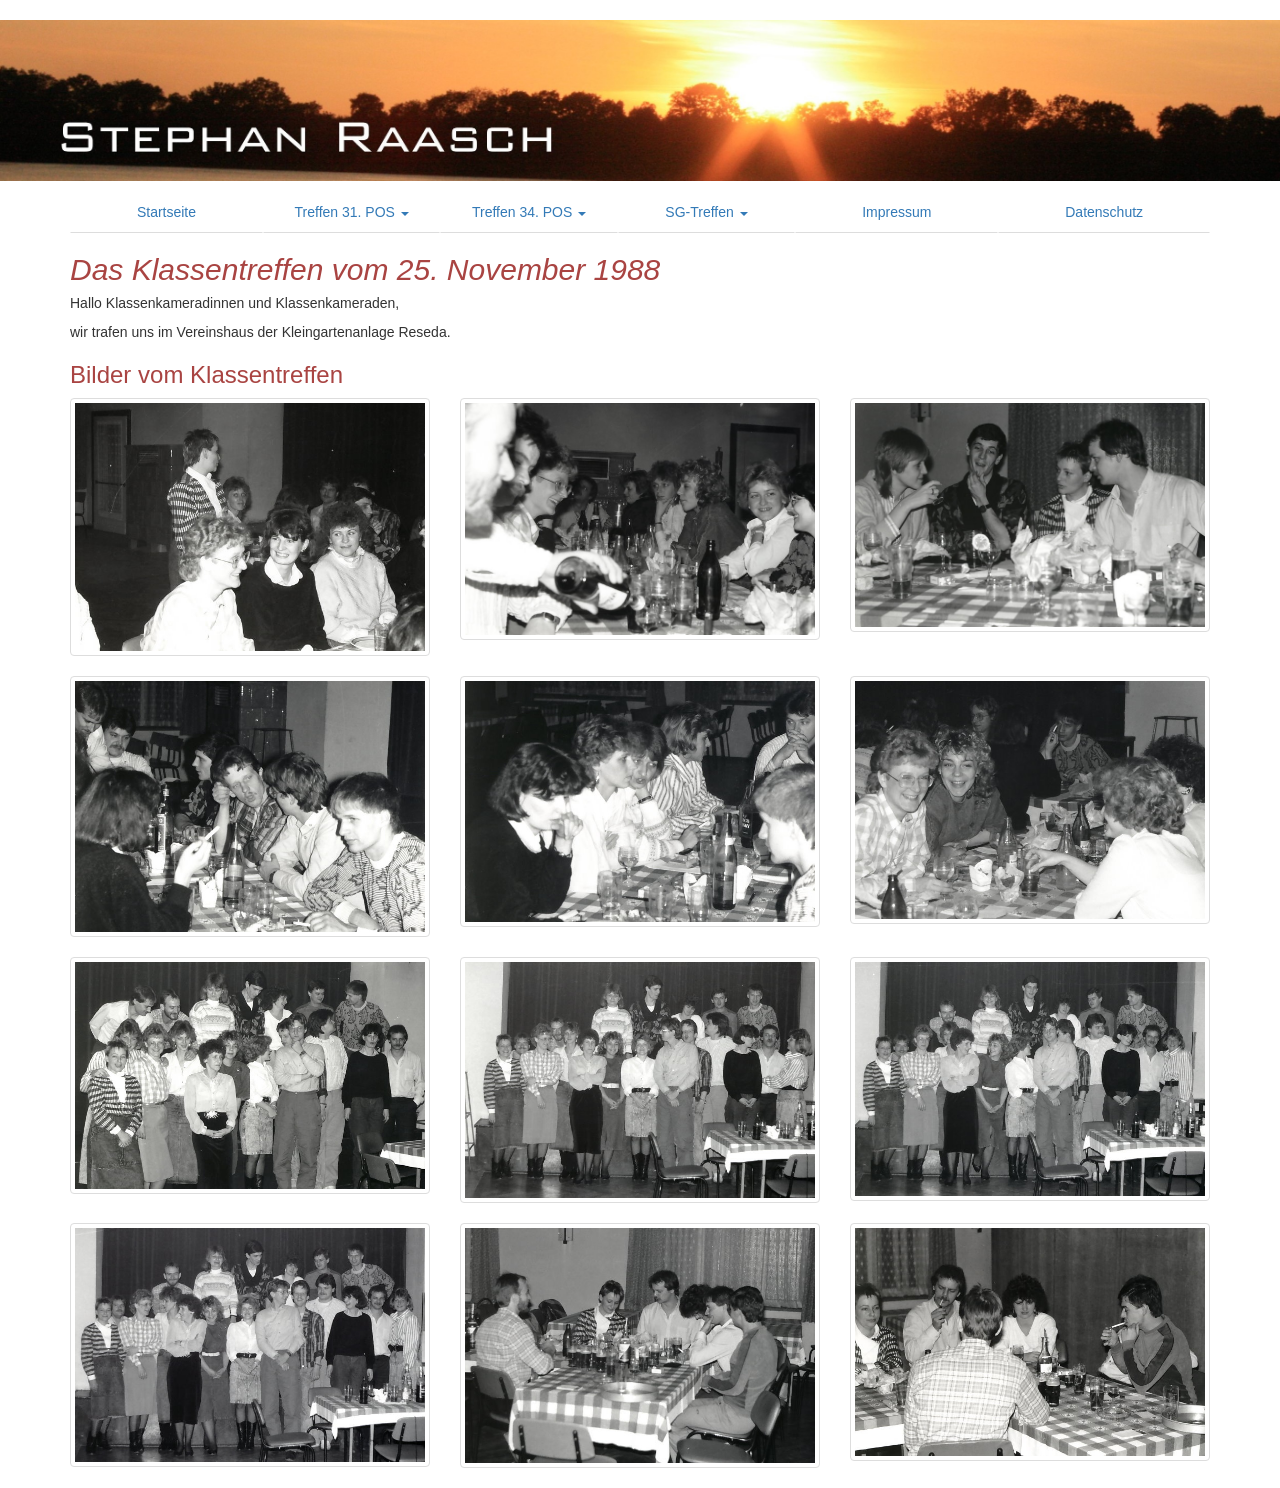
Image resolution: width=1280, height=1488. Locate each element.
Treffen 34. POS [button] (529, 212)
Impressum (896, 212)
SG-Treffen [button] (706, 212)
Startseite (166, 212)
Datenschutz (1104, 212)
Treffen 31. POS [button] (352, 212)
